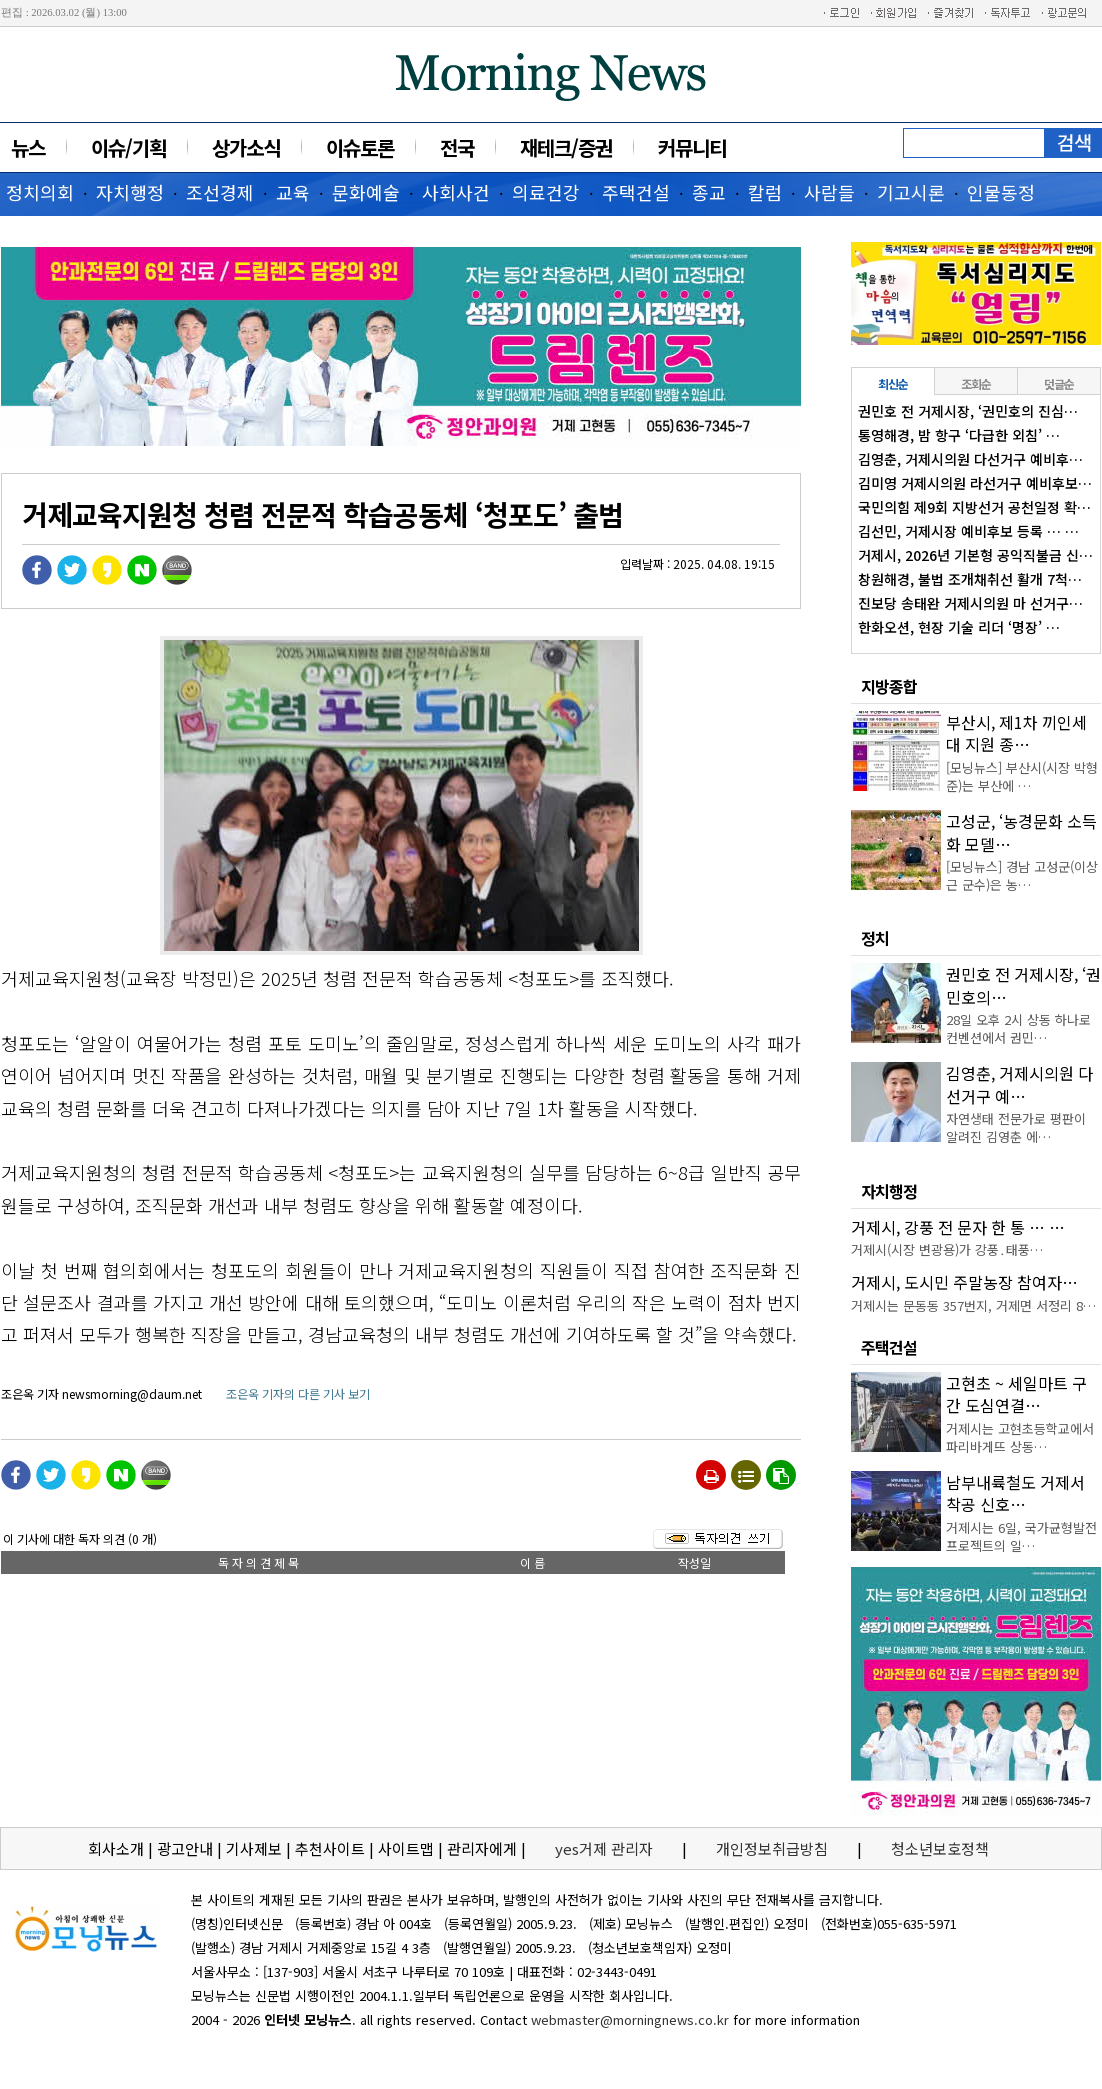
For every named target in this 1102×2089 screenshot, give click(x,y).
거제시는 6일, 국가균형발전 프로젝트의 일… (1021, 1536)
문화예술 (366, 192)
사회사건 (456, 192)
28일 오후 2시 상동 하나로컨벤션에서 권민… (1018, 1028)
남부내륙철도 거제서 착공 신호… (1015, 1493)
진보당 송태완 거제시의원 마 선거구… (970, 603)
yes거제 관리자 (606, 1848)
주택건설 (636, 192)
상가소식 (246, 147)
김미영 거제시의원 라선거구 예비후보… (975, 483)
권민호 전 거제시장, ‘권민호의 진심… (968, 411)
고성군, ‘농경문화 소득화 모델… (1021, 832)
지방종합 (889, 686)
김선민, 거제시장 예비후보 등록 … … (968, 531)
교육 (293, 192)
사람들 (829, 192)
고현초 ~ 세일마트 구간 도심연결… (1016, 1394)
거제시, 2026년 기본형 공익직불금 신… (975, 555)
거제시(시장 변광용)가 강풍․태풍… (947, 1249)
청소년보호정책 (940, 1848)
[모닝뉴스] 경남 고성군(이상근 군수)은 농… (1022, 875)
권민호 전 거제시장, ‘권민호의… (1023, 985)
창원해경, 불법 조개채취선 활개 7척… (970, 579)
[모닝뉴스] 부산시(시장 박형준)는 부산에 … (1022, 776)
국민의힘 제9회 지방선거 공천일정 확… (974, 507)
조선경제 (220, 192)
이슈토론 (360, 147)
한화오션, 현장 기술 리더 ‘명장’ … (959, 627)
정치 (875, 938)
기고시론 (911, 192)
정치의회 (40, 192)
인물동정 (1001, 192)
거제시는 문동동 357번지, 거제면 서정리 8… (973, 1305)
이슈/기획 (128, 147)
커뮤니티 (692, 147)
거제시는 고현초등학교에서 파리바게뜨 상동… (1020, 1437)
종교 (709, 192)
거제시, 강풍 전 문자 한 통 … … (958, 1227)
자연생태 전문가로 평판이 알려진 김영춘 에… (1016, 1127)
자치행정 (130, 192)
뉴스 (28, 147)
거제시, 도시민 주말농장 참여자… (964, 1282)
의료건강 (546, 192)
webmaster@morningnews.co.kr (630, 2019)
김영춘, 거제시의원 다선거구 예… (1019, 1084)
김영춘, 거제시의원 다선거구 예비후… (970, 459)
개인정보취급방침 (772, 1848)
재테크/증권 (566, 147)
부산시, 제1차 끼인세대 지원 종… (1016, 733)
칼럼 (765, 192)
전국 (457, 147)
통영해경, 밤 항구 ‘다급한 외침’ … (959, 435)
